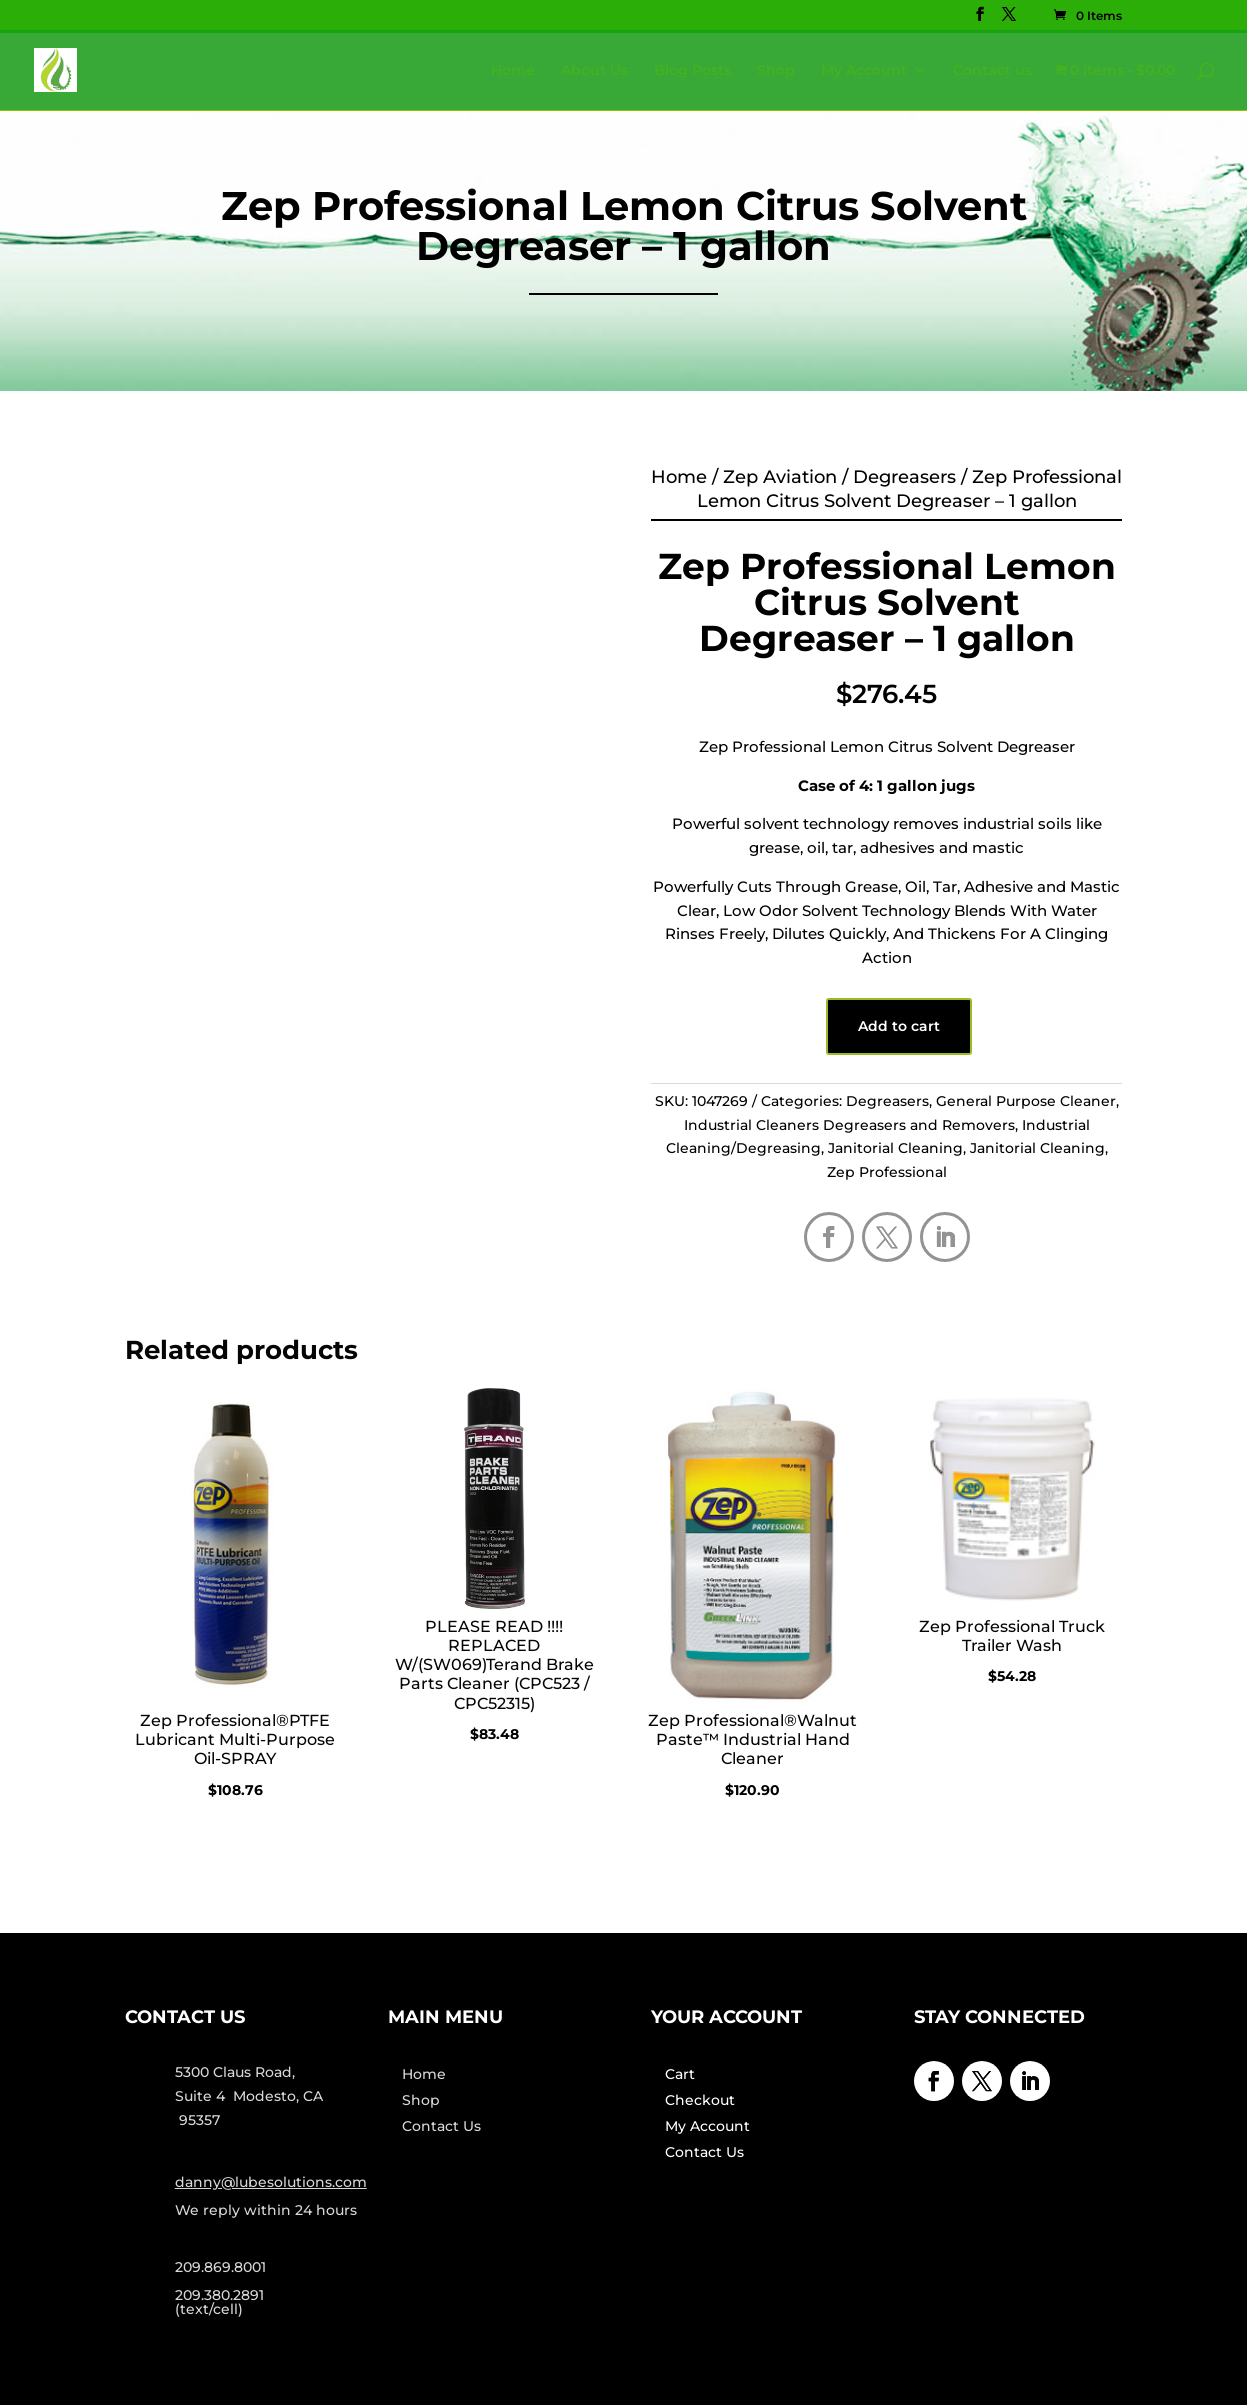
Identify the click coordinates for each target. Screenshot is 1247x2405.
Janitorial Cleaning (895, 1148)
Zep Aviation (780, 477)
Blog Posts (692, 71)
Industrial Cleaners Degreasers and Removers (849, 1125)
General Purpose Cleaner (1026, 1101)
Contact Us (441, 2126)
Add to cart (899, 1026)
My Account (864, 71)
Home (513, 71)
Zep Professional (887, 1172)
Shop (776, 71)
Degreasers (904, 477)
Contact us (992, 71)
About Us (594, 71)
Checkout (700, 2100)
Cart (680, 2074)
